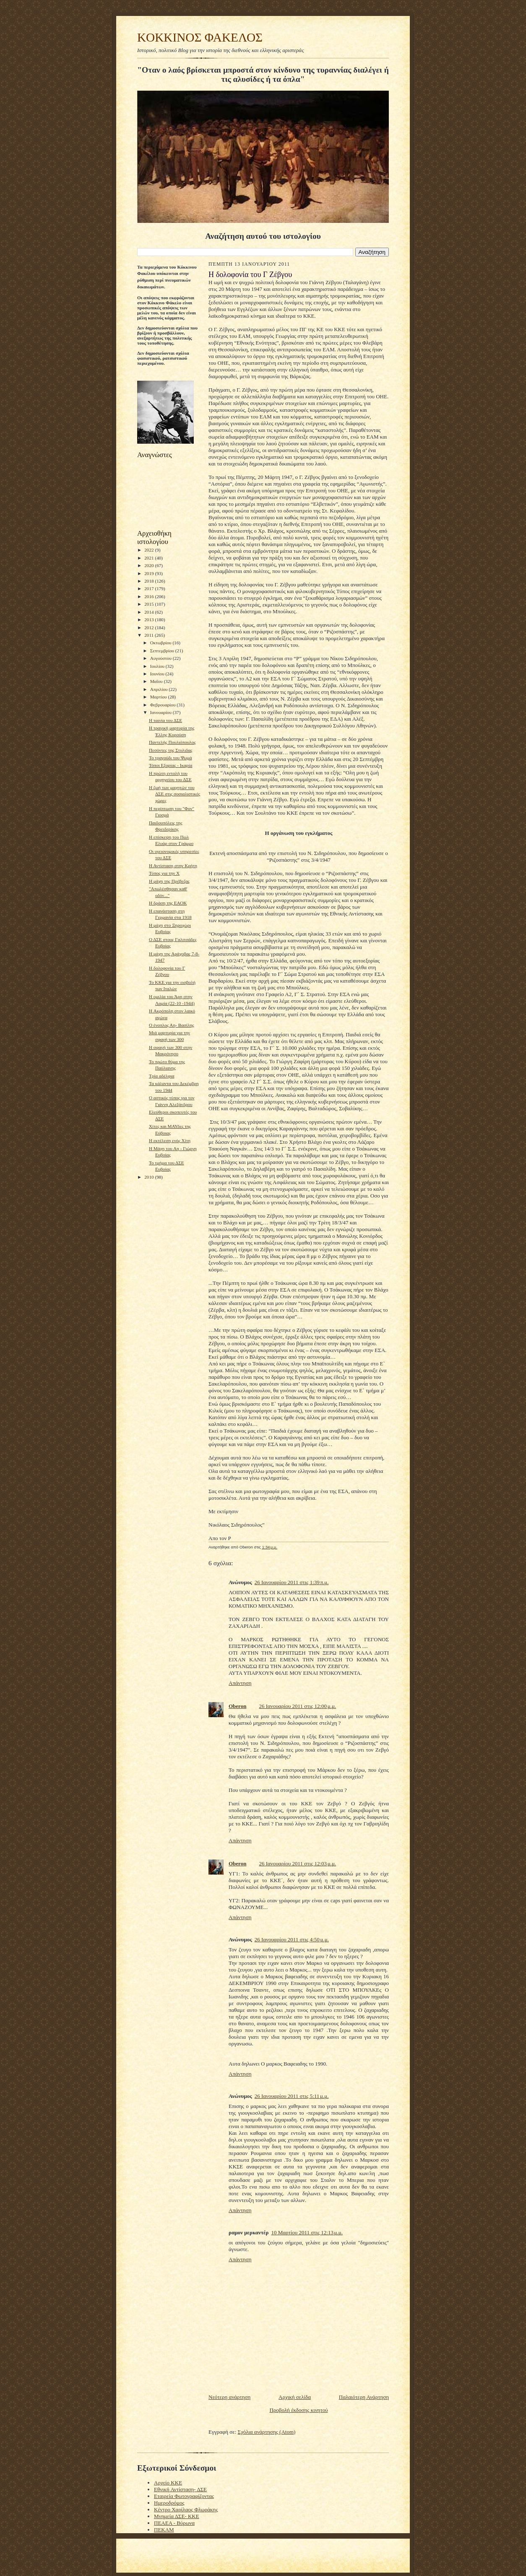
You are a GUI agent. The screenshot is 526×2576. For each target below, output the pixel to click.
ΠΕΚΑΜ (164, 2529)
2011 (149, 635)
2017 (149, 588)
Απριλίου (159, 689)
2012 (149, 627)
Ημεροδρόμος (169, 2503)
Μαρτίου (159, 696)
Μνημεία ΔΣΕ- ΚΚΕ (176, 2516)
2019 (149, 573)
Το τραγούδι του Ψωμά (170, 757)
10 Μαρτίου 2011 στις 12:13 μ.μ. (307, 2232)
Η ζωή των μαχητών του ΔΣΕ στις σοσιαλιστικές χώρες (174, 794)
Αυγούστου (161, 658)
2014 (149, 612)
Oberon (237, 1706)
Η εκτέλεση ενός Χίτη (169, 1140)
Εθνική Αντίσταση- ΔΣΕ (180, 2489)
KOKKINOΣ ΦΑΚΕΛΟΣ (200, 37)
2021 (149, 557)
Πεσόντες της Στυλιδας (171, 750)
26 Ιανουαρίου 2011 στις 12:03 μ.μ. (297, 1863)
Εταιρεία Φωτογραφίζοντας (184, 2496)
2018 (149, 580)
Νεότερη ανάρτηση (229, 2397)
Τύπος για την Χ (164, 873)
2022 (149, 549)
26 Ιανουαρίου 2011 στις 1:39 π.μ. (292, 1582)
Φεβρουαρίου (163, 704)
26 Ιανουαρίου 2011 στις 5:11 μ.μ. (292, 2096)
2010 (149, 1176)
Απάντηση (240, 1683)
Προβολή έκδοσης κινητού (298, 2410)
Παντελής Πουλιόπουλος (172, 742)
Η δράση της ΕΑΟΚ (168, 902)
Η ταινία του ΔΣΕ (165, 720)
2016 (149, 596)
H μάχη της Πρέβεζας (169, 881)
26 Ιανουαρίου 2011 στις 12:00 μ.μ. (297, 1706)
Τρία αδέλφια (161, 1075)
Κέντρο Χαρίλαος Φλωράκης (186, 2509)
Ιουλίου (158, 666)
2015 (149, 604)
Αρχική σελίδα (295, 2397)
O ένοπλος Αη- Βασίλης (171, 1025)
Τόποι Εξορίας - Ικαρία (170, 765)
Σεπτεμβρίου (162, 650)
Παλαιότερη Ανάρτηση (364, 2397)
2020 (149, 565)
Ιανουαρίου (161, 712)
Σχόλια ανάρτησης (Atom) (267, 2432)
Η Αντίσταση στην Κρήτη (173, 865)
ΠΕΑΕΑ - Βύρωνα (174, 2523)
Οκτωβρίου (161, 642)
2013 (149, 619)
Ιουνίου (158, 673)
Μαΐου (157, 681)
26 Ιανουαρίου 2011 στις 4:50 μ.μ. (292, 1939)
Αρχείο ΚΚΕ (168, 2482)
